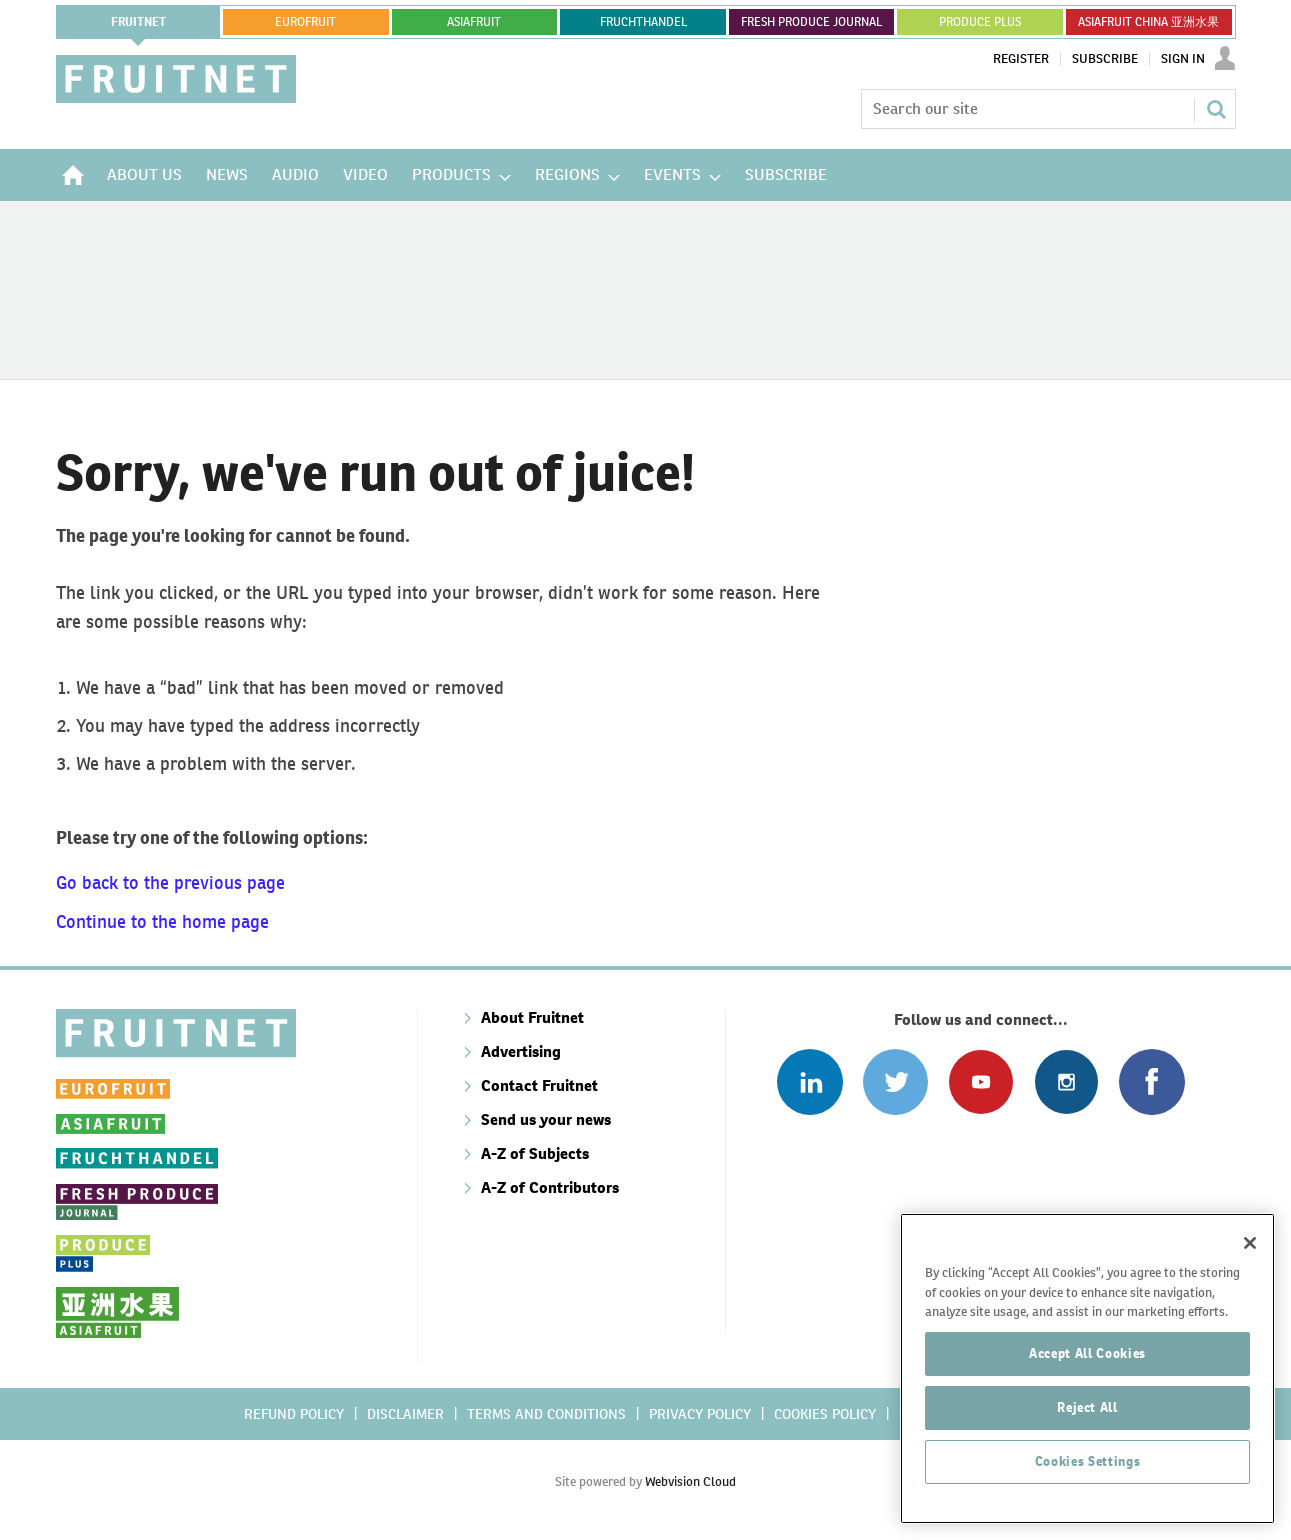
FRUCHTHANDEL (643, 22)
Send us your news (546, 1119)
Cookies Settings (1088, 1500)
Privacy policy (700, 1414)
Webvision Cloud (690, 1481)
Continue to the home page (162, 921)
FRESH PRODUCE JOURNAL (811, 22)
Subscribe (1105, 59)
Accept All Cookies (1087, 1392)
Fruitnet (138, 22)
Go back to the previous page (170, 882)
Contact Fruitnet (539, 1085)
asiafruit (474, 22)
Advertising (521, 1051)
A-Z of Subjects (535, 1153)
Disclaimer (405, 1414)
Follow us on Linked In (809, 1081)
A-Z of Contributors (550, 1187)
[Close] (1250, 1282)
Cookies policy (825, 1414)
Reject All (1087, 1446)
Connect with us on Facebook (1151, 1081)
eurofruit (305, 22)
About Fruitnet (532, 1017)
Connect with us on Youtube (980, 1081)
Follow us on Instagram (1066, 1081)
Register (1021, 59)
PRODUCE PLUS (980, 22)
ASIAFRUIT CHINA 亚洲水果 (1148, 22)
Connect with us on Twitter (895, 1081)
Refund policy (294, 1414)
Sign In (1183, 59)
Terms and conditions (546, 1414)
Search (1216, 109)
